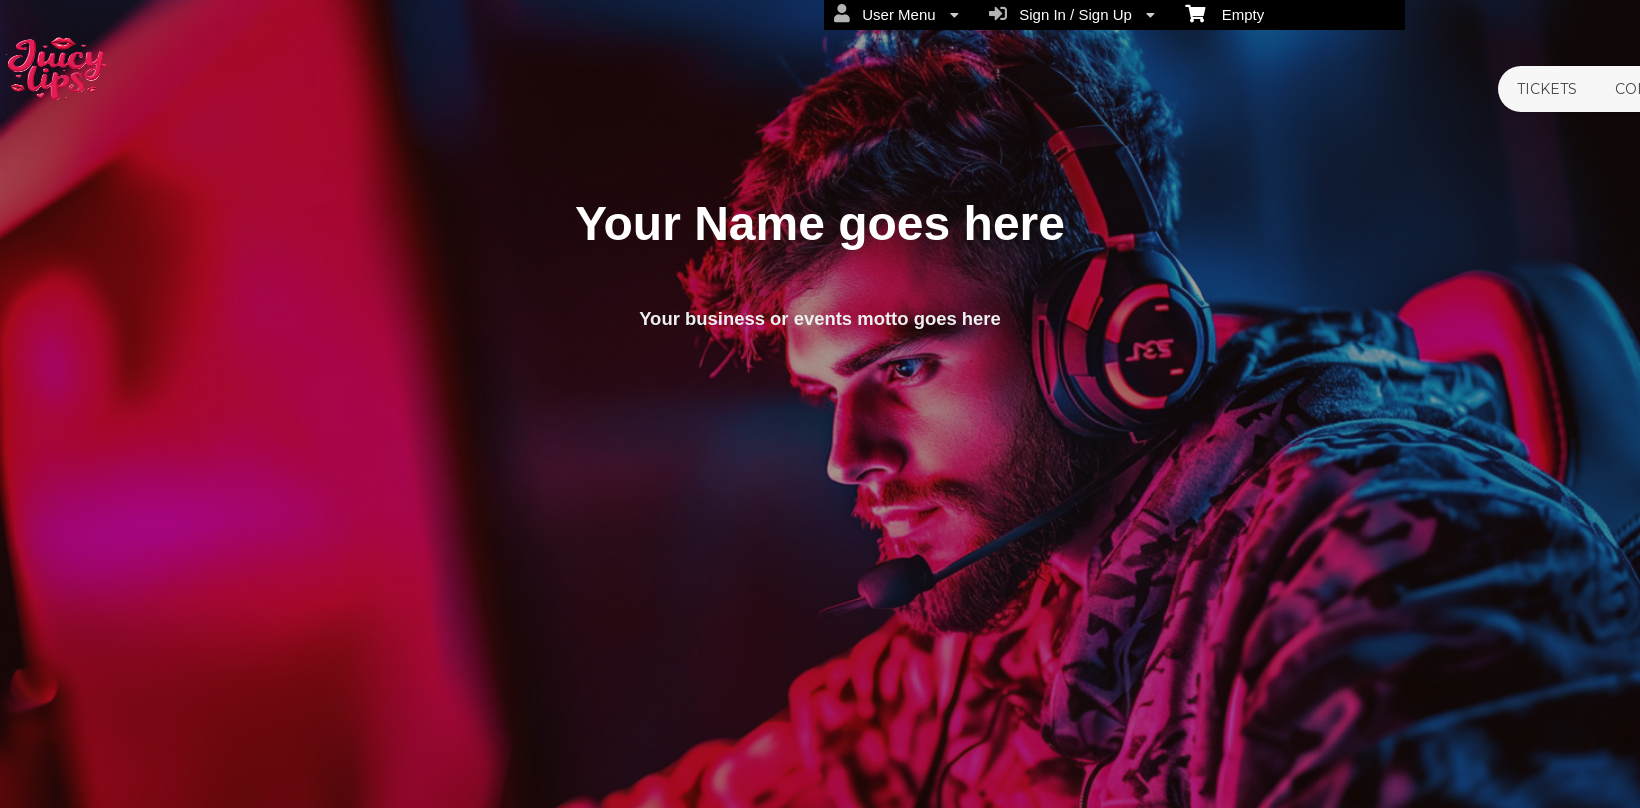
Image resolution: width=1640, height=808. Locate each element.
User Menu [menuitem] (896, 14)
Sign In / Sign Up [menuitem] (1072, 14)
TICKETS (1547, 89)
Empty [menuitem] (1224, 13)
